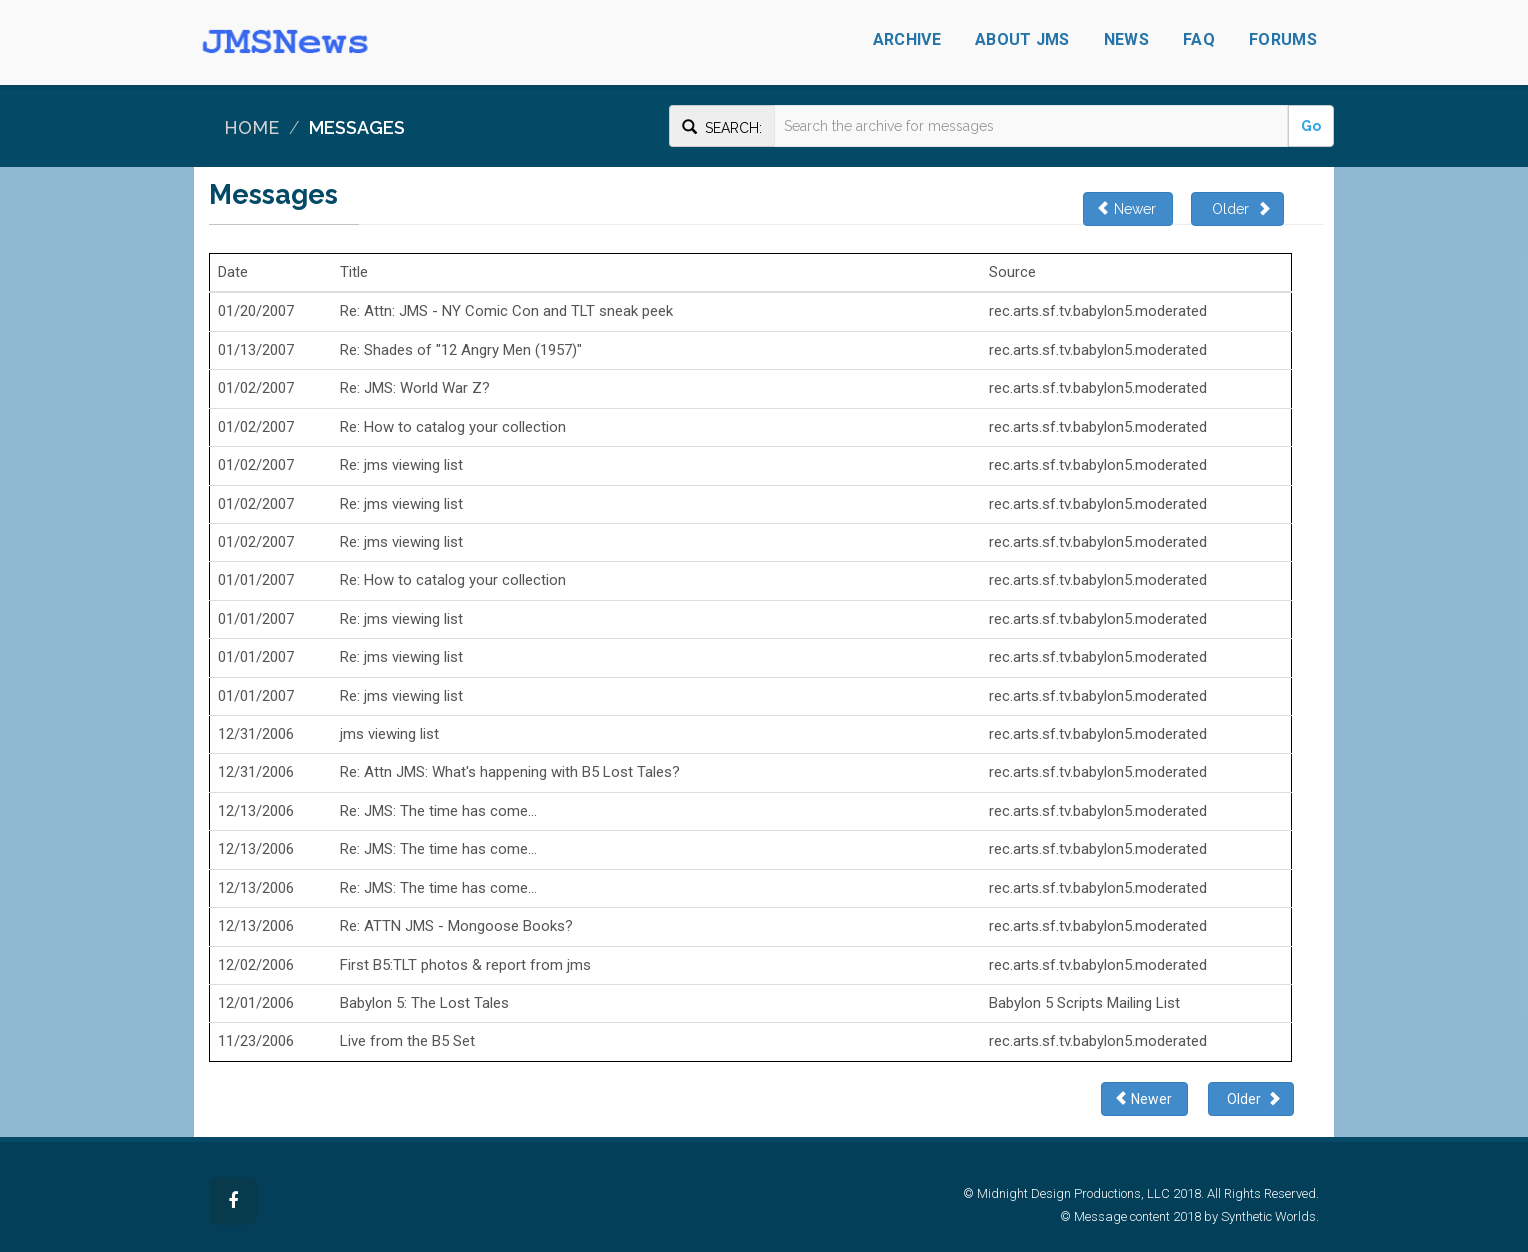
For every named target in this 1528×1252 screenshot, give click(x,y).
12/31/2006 (256, 734)
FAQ (1199, 39)
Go (1311, 126)
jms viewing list (389, 734)
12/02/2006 (256, 965)
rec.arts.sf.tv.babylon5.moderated (1098, 311)
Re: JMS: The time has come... (438, 811)
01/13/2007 (256, 350)
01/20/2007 (256, 311)
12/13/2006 (256, 811)
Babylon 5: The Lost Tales (424, 1003)
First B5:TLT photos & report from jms (465, 965)
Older (1237, 208)
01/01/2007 (256, 580)
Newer (1128, 208)
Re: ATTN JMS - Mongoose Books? (456, 926)
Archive (907, 39)
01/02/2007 (256, 388)
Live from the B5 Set (407, 1041)
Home (251, 127)
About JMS (1022, 39)
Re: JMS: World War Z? (415, 388)
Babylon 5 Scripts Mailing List (1084, 1003)
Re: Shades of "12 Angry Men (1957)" (461, 350)
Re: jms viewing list (401, 465)
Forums (1283, 39)
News (1126, 39)
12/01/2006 (256, 1003)
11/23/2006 (256, 1041)
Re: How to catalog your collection (453, 427)
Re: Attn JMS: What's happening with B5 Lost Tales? (510, 772)
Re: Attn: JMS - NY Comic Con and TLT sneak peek (506, 311)
